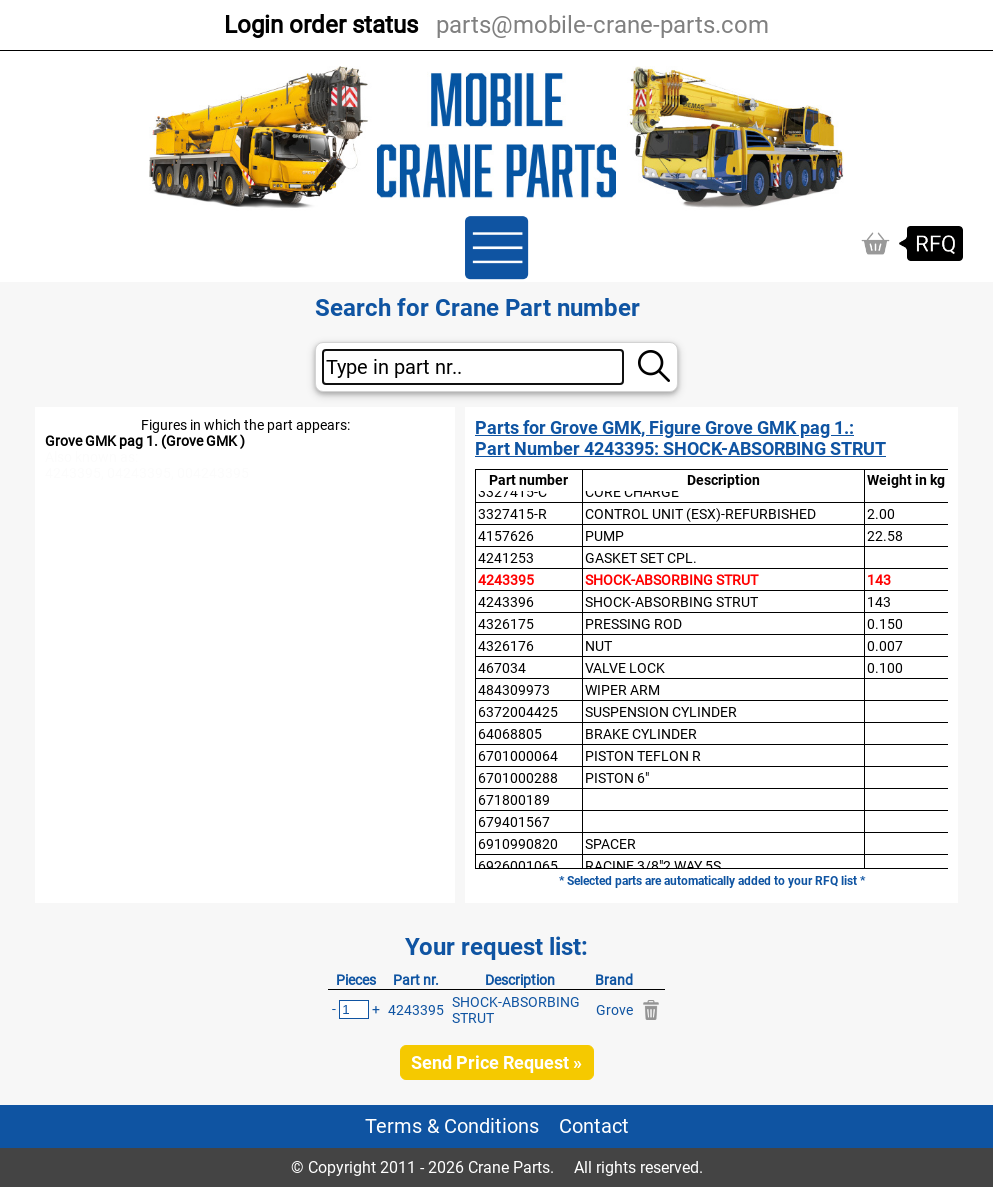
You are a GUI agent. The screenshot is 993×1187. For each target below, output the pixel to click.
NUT (598, 646)
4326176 (506, 646)
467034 (502, 668)
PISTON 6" (617, 778)
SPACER (610, 844)
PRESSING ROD (633, 624)
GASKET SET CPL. (641, 558)
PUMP (604, 536)
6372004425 (518, 712)
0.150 (885, 624)
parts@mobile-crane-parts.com (602, 25)
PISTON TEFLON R (643, 756)
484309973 (514, 690)
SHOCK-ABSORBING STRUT (671, 580)
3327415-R (512, 514)
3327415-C (512, 492)
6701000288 (518, 778)
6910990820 (518, 844)
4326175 (506, 624)
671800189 (514, 800)
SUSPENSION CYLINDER (661, 712)
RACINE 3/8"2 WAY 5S (653, 866)
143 (879, 580)
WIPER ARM (622, 690)
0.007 (885, 646)
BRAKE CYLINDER (641, 734)
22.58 (885, 536)
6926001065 (518, 866)
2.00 (881, 514)
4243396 (506, 602)
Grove (614, 1010)
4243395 (506, 580)
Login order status (321, 25)
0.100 (885, 668)
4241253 (506, 558)
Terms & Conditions (452, 1126)
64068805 (510, 734)
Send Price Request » (496, 1062)
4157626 (506, 536)
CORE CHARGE (632, 492)
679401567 (514, 822)
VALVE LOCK (625, 668)
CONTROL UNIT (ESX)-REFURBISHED (700, 514)
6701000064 (518, 756)
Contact (594, 1126)
